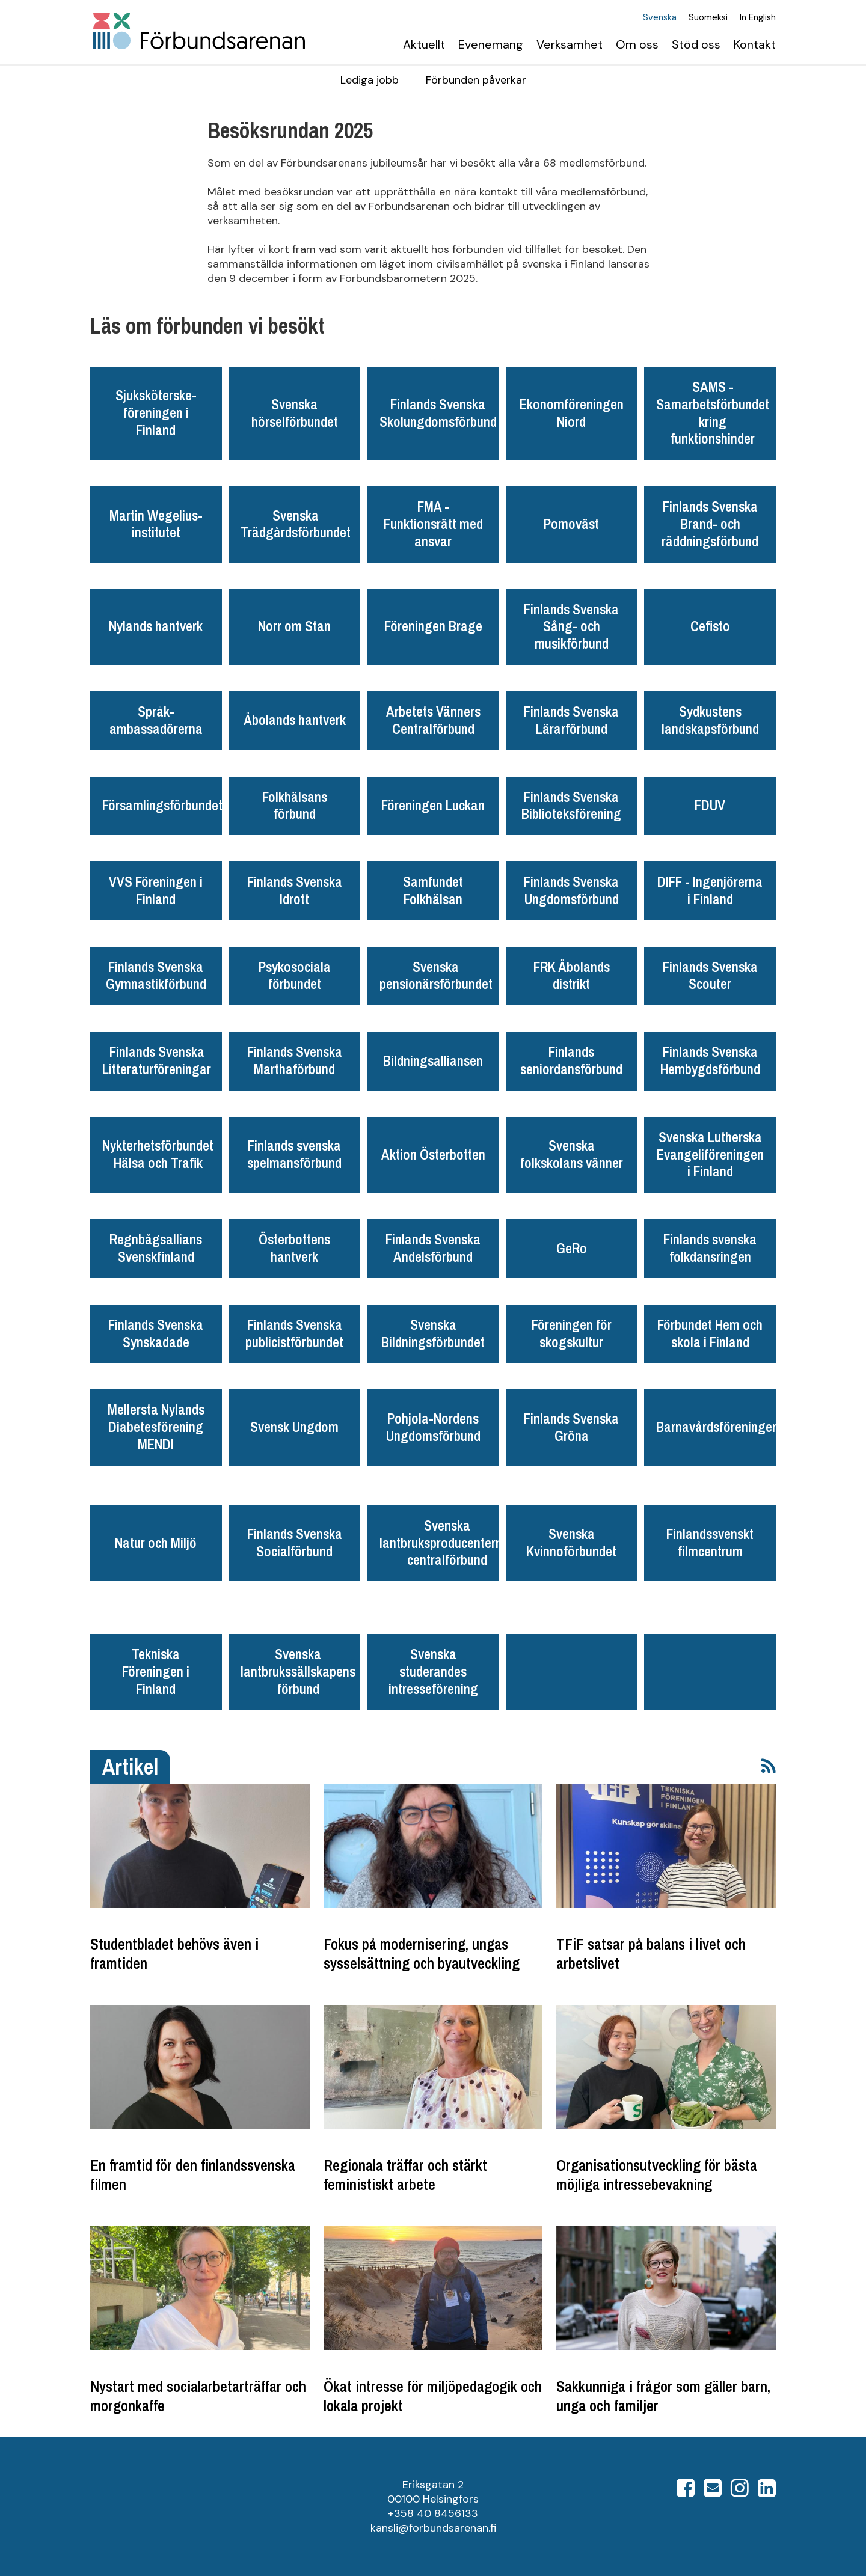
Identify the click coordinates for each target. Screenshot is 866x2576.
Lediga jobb (369, 80)
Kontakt (755, 44)
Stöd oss (696, 44)
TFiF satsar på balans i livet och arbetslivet (651, 1954)
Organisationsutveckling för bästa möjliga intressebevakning (656, 2175)
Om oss (637, 44)
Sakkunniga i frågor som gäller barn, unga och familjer (663, 2396)
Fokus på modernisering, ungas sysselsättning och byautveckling (422, 1954)
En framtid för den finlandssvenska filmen (192, 2175)
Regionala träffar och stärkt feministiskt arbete (405, 2175)
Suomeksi (708, 18)
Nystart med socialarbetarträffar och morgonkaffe (198, 2396)
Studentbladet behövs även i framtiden (174, 1954)
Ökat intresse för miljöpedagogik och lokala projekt (433, 2396)
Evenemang (490, 44)
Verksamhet (569, 44)
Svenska (660, 18)
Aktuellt (424, 44)
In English (758, 18)
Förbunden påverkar (476, 80)
